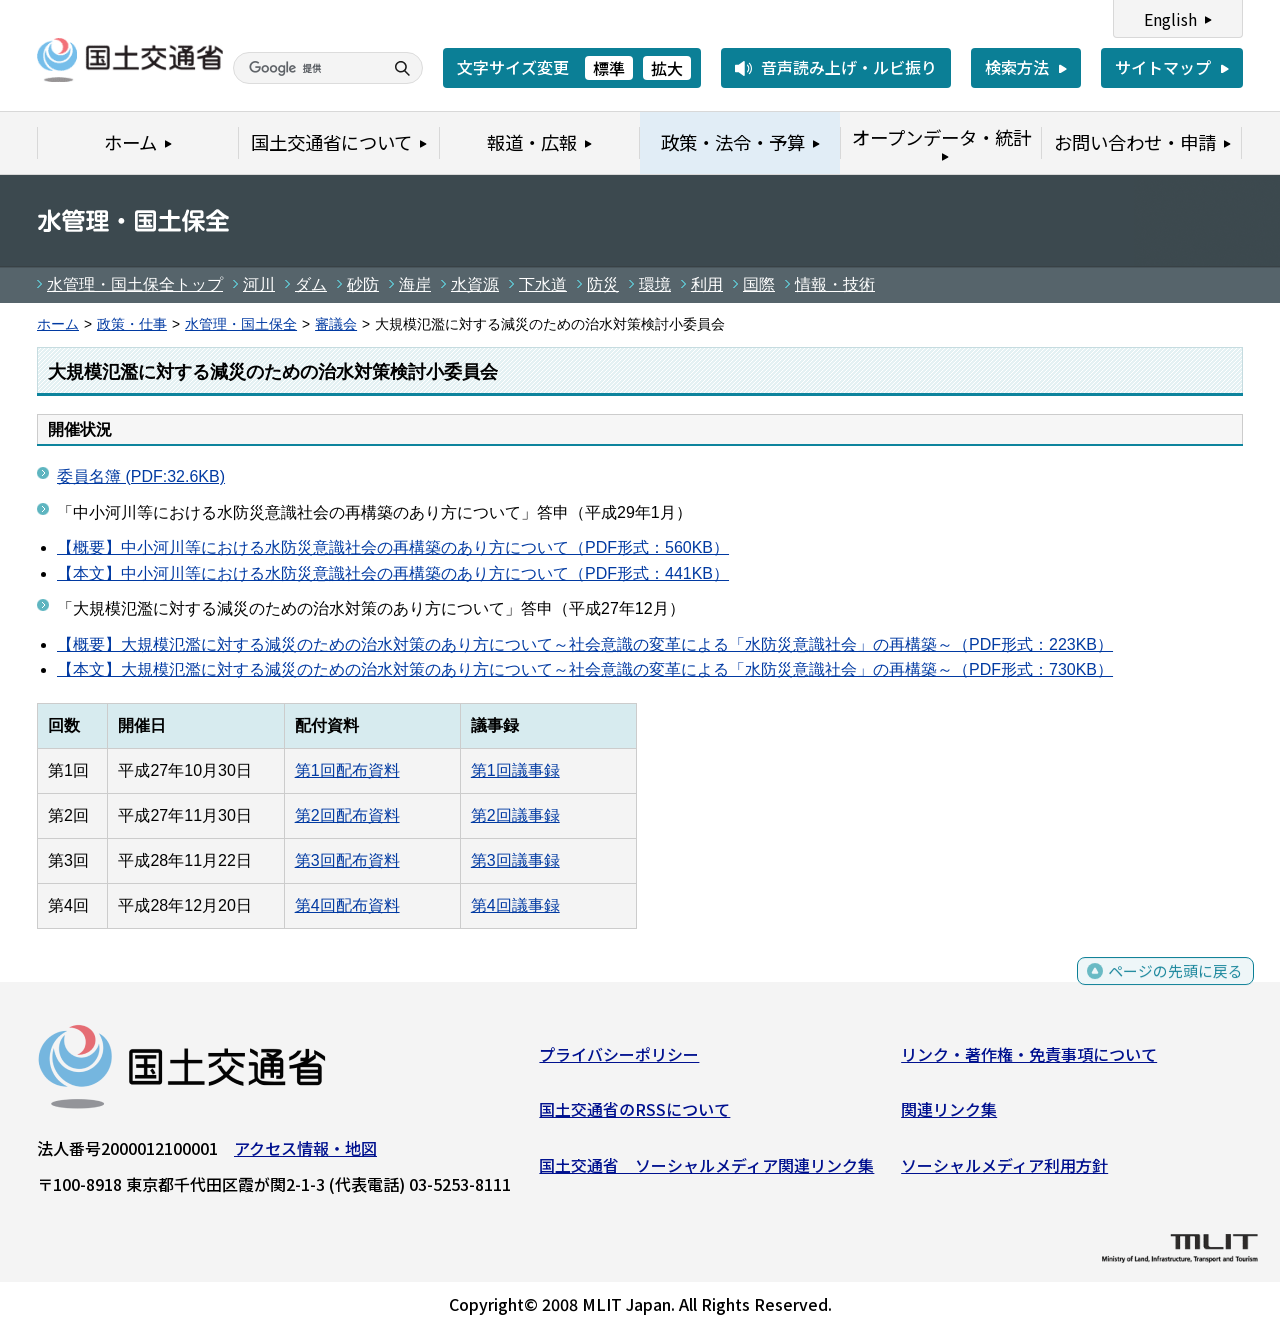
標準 (609, 68)
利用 (707, 284)
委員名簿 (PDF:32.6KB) (141, 476)
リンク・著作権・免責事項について (1029, 1058)
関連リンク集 (949, 1113)
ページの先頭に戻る (1172, 985)
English (1170, 19)
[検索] (306, 68)
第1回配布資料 (347, 770)
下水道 (543, 284)
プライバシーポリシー (619, 1058)
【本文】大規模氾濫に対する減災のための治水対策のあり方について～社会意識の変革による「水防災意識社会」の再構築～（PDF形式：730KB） (585, 669)
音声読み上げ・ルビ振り (849, 67)
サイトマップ (1163, 67)
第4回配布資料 (347, 905)
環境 (655, 284)
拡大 (667, 68)
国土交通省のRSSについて (634, 1113)
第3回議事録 (515, 860)
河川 (259, 284)
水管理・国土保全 (241, 324)
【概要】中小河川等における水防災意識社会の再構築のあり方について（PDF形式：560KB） (393, 547)
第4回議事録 (515, 905)
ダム (311, 284)
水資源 (475, 284)
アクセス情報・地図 (305, 1152)
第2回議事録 (515, 815)
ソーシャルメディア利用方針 (1004, 1169)
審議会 (336, 324)
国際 (759, 284)
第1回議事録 (515, 770)
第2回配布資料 (347, 815)
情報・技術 (835, 284)
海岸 (415, 284)
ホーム (58, 324)
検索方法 (1017, 67)
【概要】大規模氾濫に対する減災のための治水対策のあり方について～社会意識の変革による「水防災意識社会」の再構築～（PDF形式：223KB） (585, 644)
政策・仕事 (132, 324)
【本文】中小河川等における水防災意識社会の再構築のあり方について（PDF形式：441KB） (393, 573)
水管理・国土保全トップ (135, 284)
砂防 (363, 284)
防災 (603, 284)
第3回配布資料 (347, 860)
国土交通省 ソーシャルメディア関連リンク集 (706, 1169)
